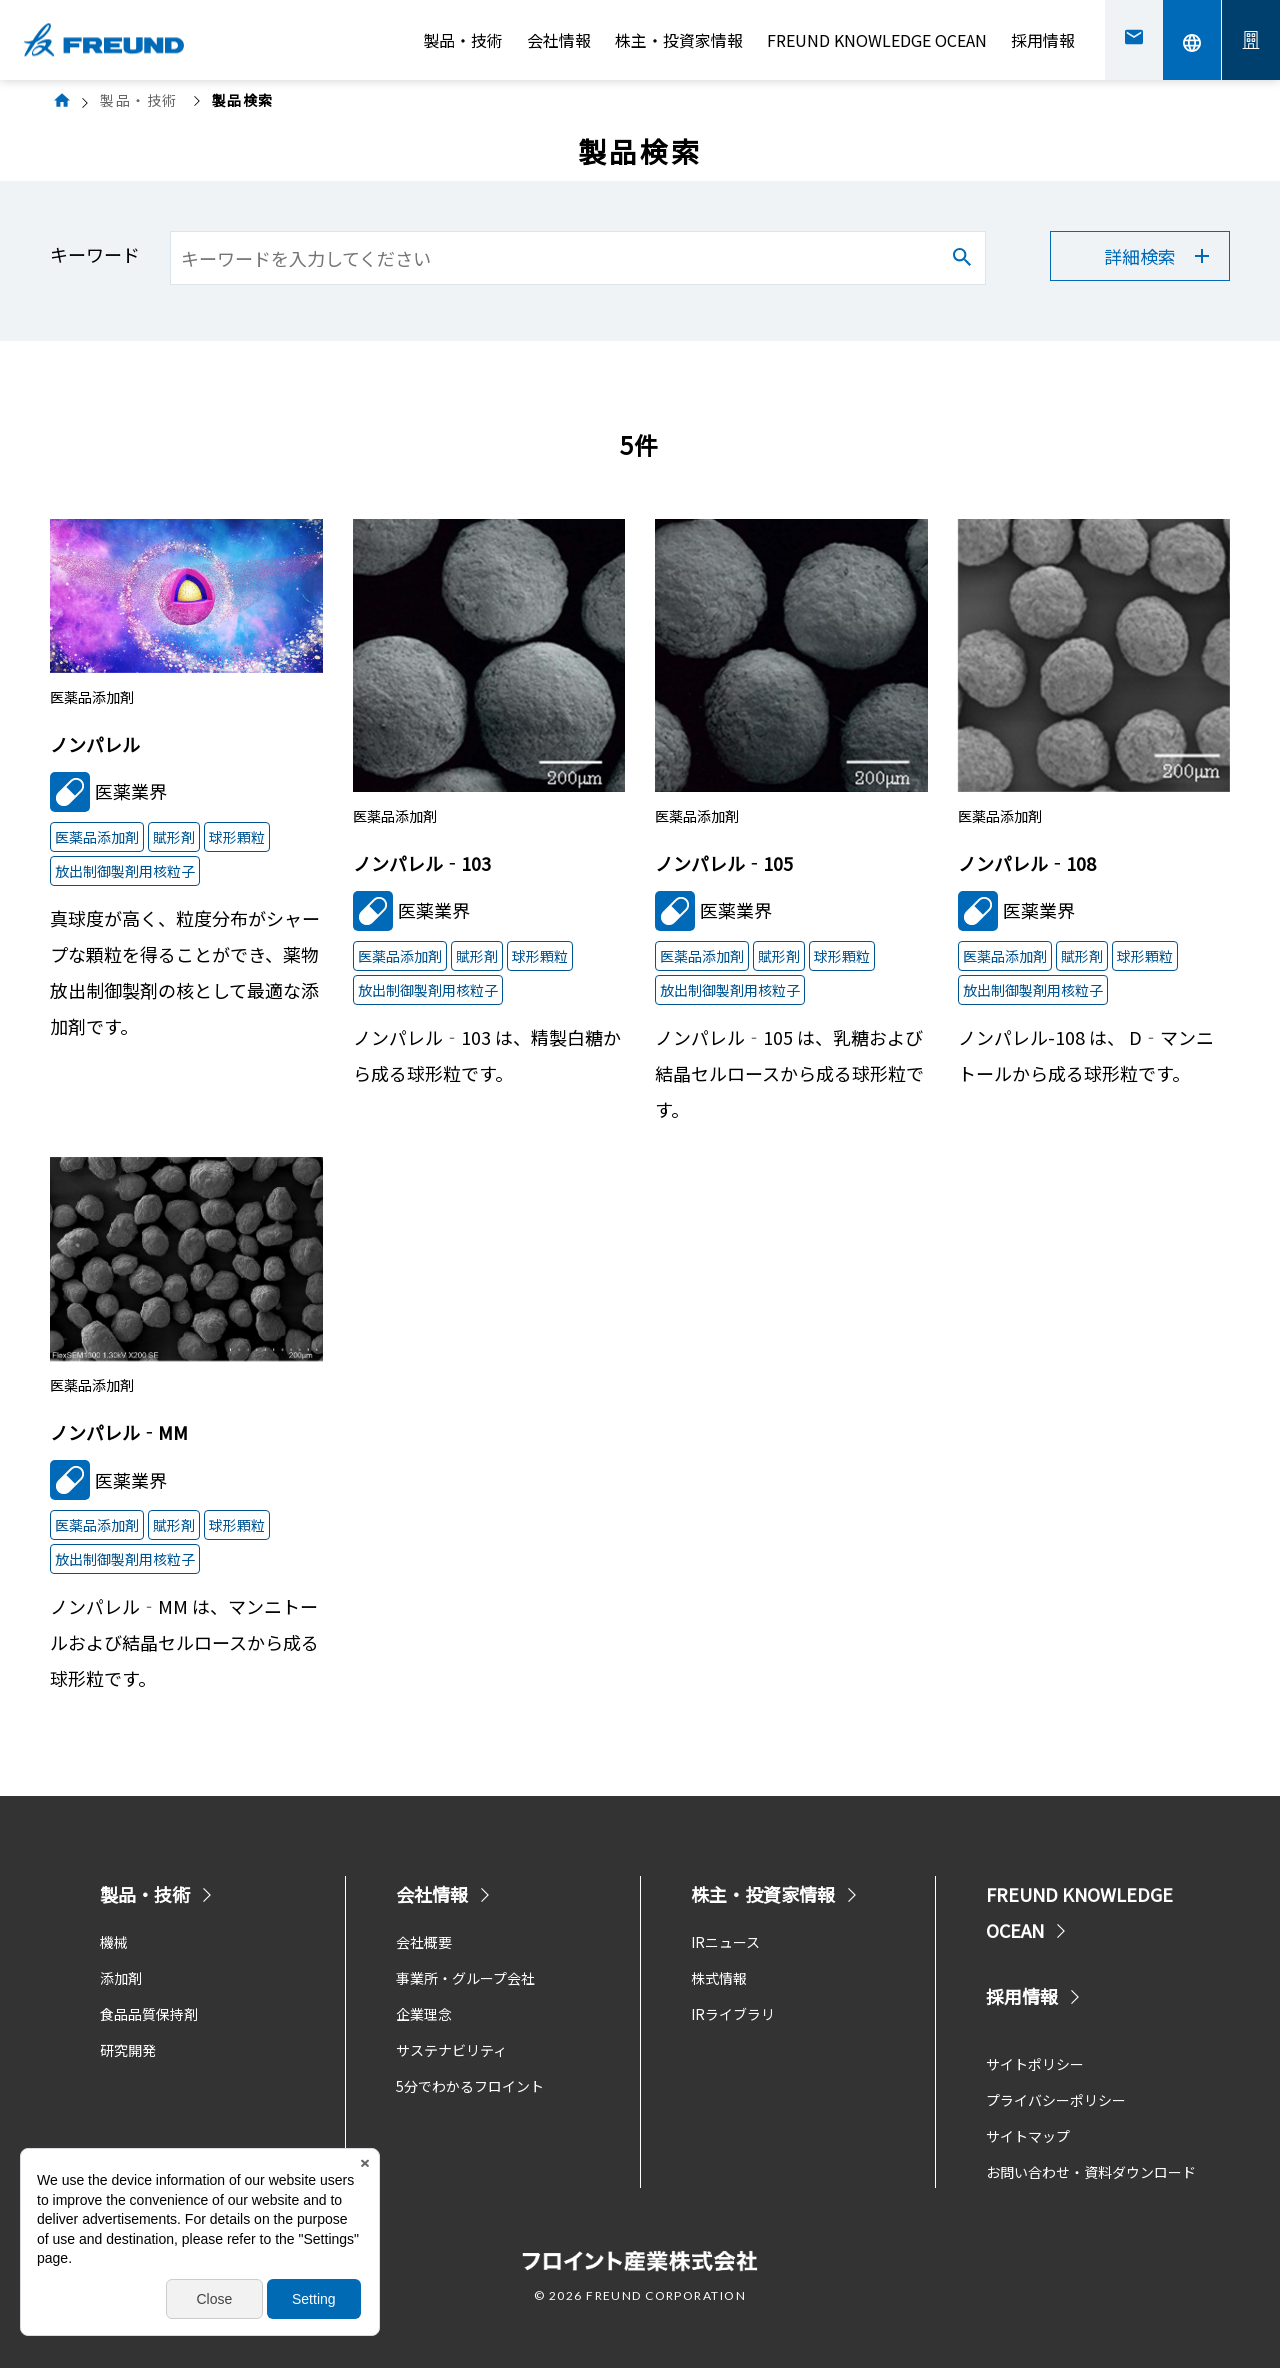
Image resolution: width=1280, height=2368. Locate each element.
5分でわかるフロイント (470, 2086)
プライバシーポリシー (1056, 2100)
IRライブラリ (733, 2014)
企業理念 (424, 2014)
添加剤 (121, 1978)
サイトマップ (1028, 2136)
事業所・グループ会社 (465, 1978)
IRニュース (725, 1942)
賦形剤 (174, 837)
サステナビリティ (451, 2050)
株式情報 (719, 1978)
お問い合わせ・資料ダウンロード (1091, 2172)
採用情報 (1043, 40)
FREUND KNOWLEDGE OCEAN (877, 40)
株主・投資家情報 (679, 40)
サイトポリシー (1035, 2064)
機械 (114, 1942)
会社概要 (424, 1942)
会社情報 (559, 40)
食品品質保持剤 (149, 2014)
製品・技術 (463, 40)
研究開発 (128, 2050)
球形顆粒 (237, 837)
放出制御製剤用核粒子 (125, 871)
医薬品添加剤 (97, 837)
